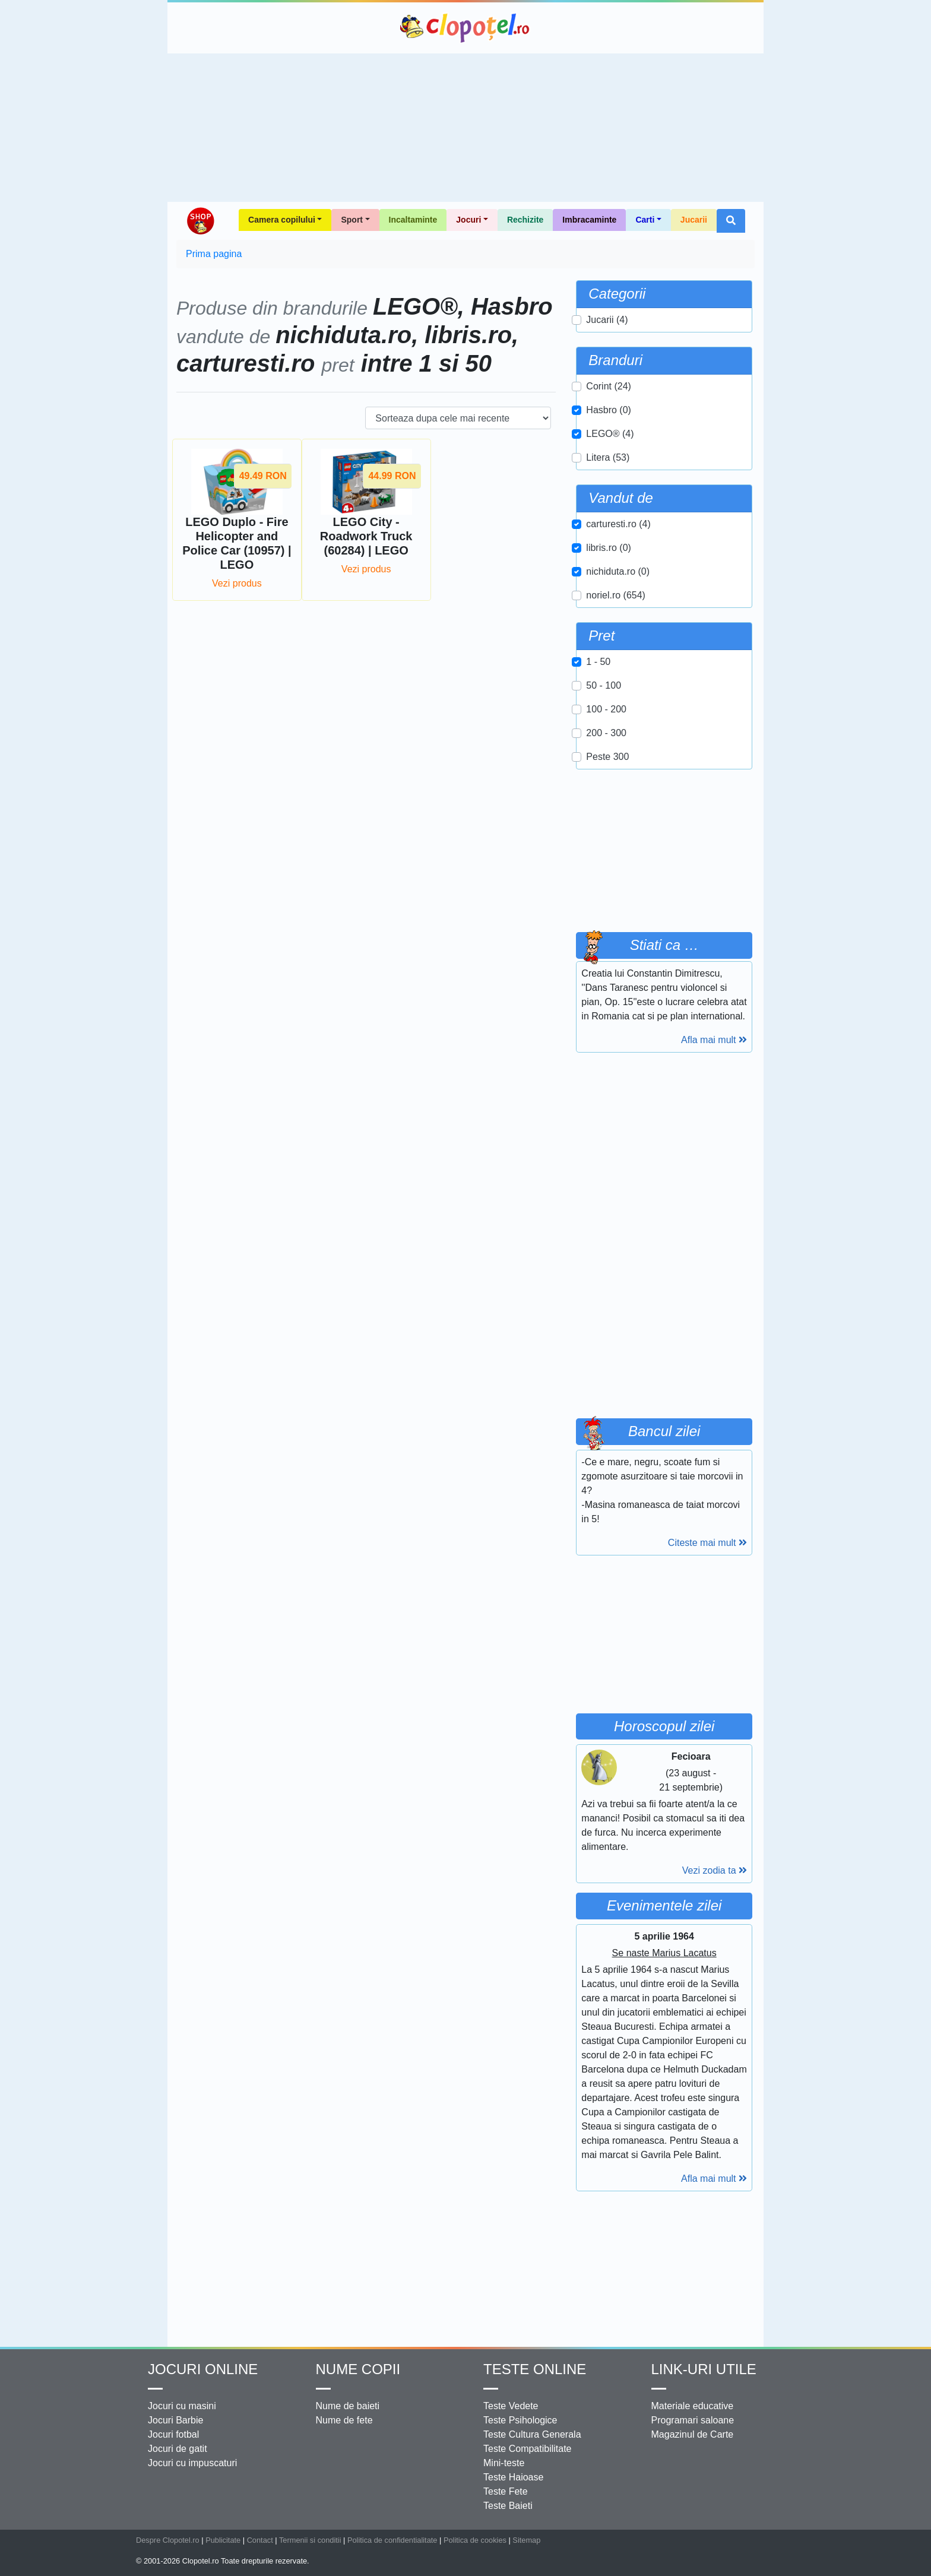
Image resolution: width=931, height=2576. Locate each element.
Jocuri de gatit (177, 2449)
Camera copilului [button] (281, 219)
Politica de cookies (475, 2540)
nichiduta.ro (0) (618, 571)
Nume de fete (344, 2420)
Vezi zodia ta (714, 1870)
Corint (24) (608, 386)
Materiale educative (692, 2406)
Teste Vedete (511, 2406)
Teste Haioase (513, 2477)
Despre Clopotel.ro (168, 2540)
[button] (731, 221)
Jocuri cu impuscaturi (192, 2463)
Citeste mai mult (707, 1543)
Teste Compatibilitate (527, 2449)
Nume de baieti (348, 2406)
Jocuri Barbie (175, 2420)
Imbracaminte (589, 219)
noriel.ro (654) (615, 595)
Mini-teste (503, 2463)
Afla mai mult (714, 1040)
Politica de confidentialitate (392, 2540)
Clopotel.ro (465, 28)
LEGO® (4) (610, 434)
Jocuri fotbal (173, 2434)
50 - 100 (603, 685)
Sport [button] (352, 219)
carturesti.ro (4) (618, 524)
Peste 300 (607, 757)
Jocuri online (203, 2369)
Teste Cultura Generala (532, 2434)
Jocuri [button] (468, 219)
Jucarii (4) (607, 320)
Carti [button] (644, 219)
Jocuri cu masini (182, 2406)
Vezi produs (237, 583)
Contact (260, 2540)
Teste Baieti (508, 2506)
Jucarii (693, 219)
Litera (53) (607, 457)
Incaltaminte (413, 219)
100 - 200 (606, 709)
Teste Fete (505, 2491)
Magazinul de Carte (692, 2434)
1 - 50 (598, 662)
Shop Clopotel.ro (200, 221)
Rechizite (525, 219)
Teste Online (534, 2369)
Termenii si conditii (310, 2540)
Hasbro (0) (608, 410)
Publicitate (222, 2540)
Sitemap (526, 2540)
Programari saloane (692, 2420)
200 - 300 (606, 733)
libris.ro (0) (608, 548)
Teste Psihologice (520, 2420)
